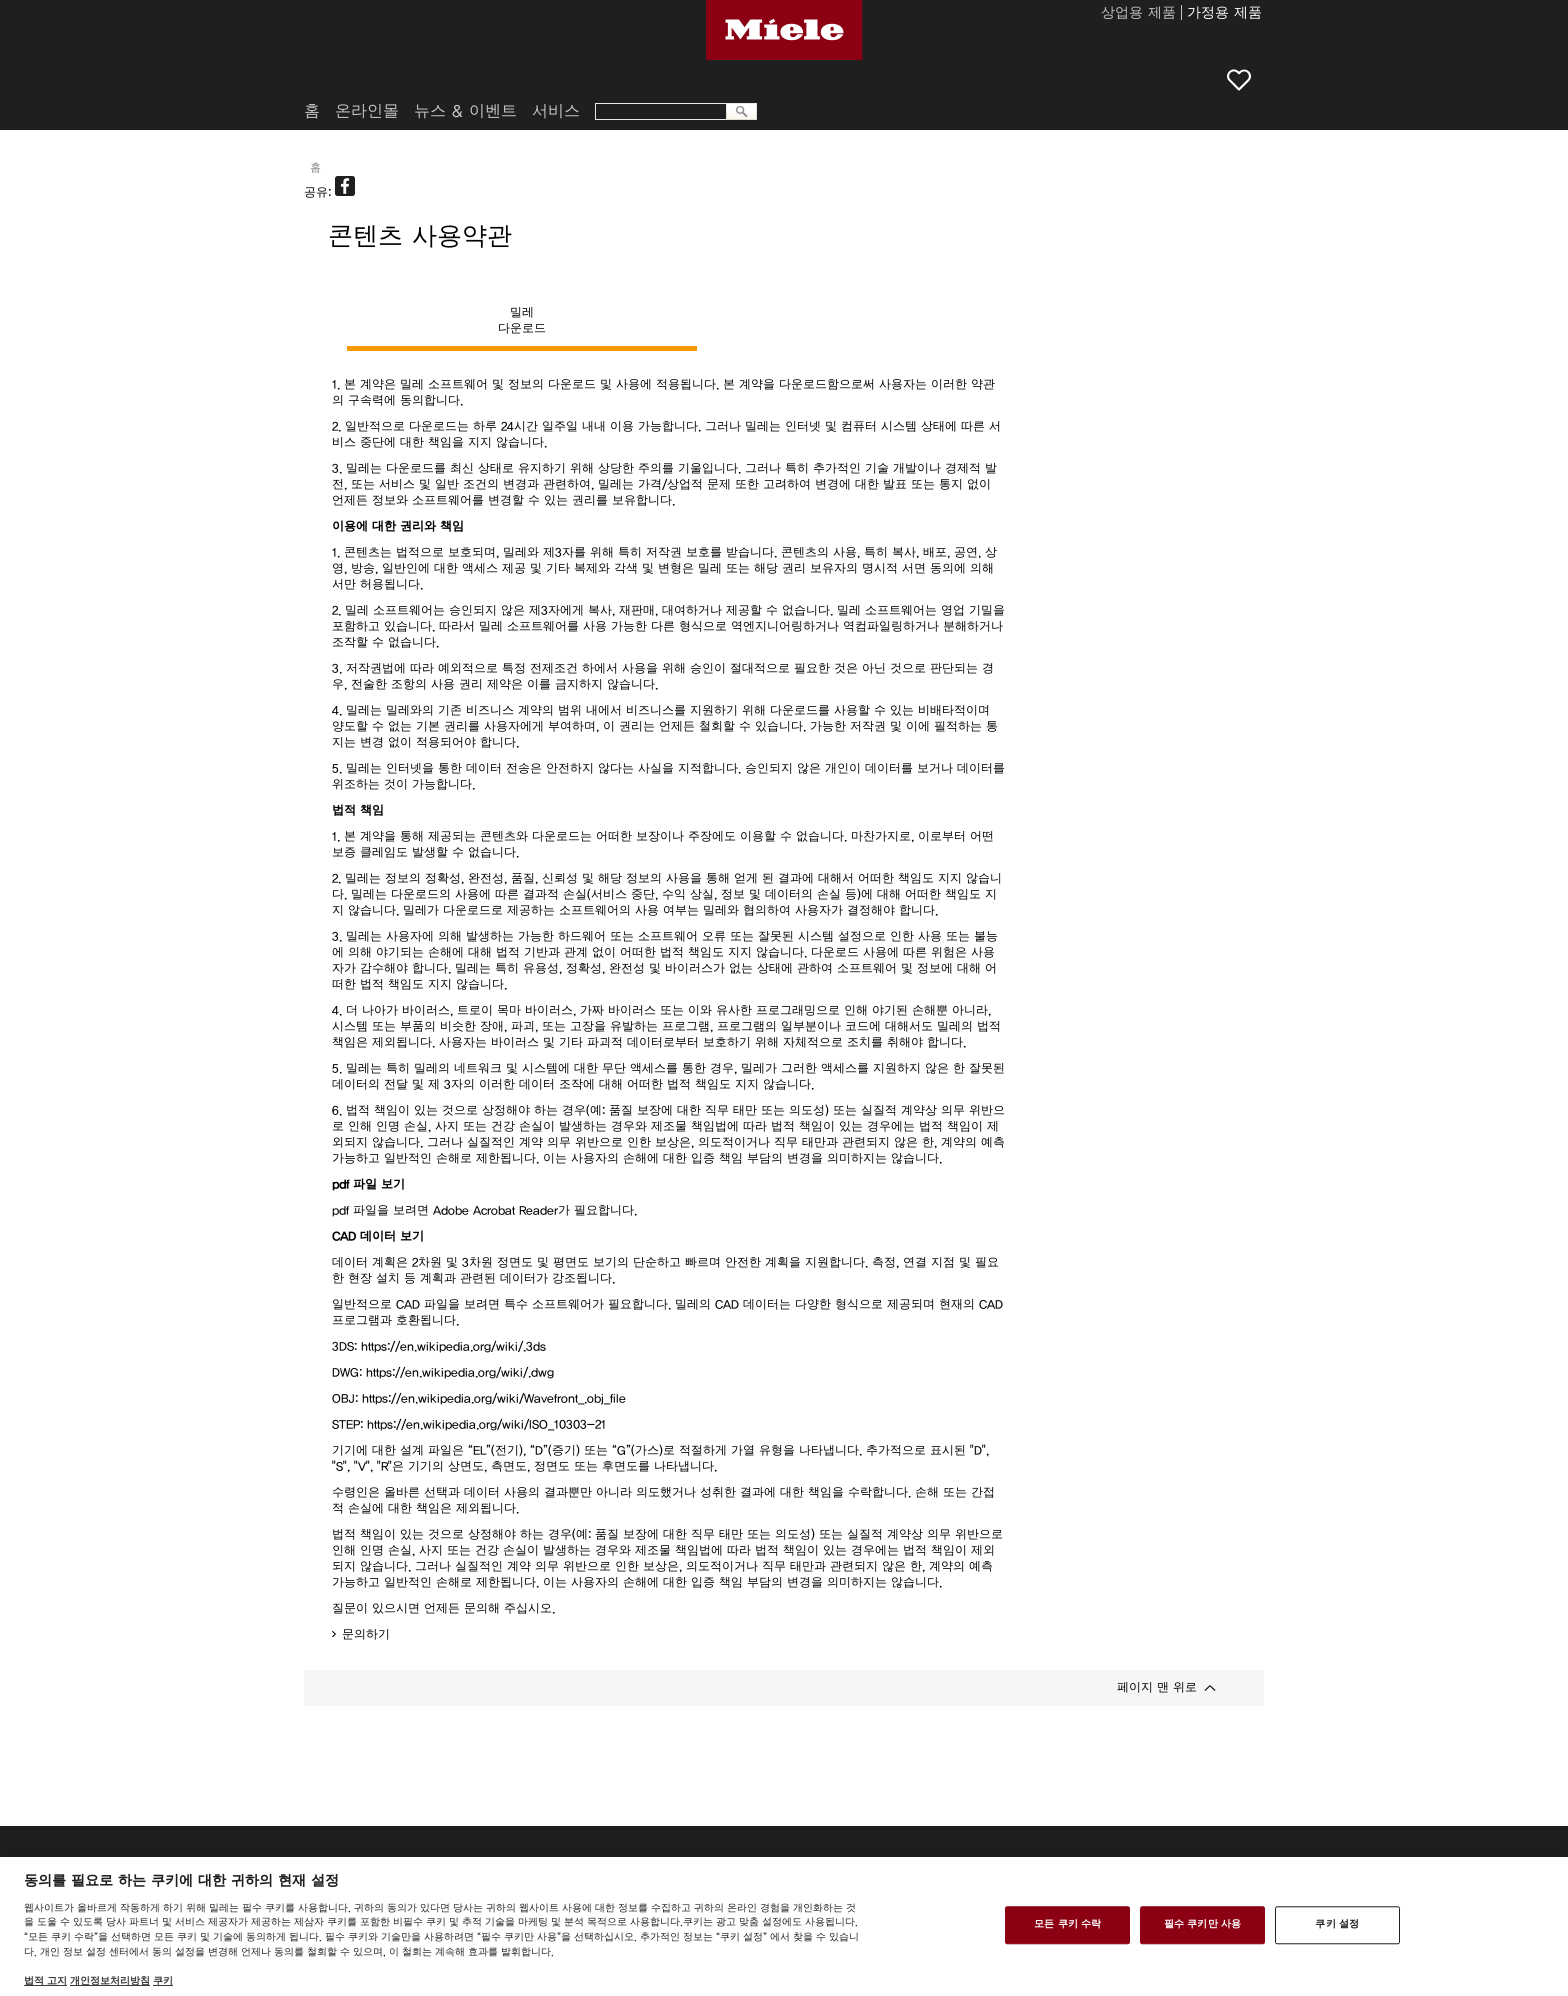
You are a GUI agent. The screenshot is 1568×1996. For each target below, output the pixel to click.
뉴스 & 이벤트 (465, 111)
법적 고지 (45, 1981)
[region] (784, 1926)
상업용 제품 (1138, 14)
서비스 (556, 111)
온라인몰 (367, 111)
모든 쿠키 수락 (1067, 1925)
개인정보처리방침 (110, 1981)
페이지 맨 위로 (1157, 1687)
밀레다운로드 (522, 320)
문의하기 (366, 1634)
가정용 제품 (1224, 14)
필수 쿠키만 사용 (1202, 1925)
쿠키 (163, 1981)
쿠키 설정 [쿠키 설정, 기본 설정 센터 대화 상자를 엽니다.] (1337, 1925)
